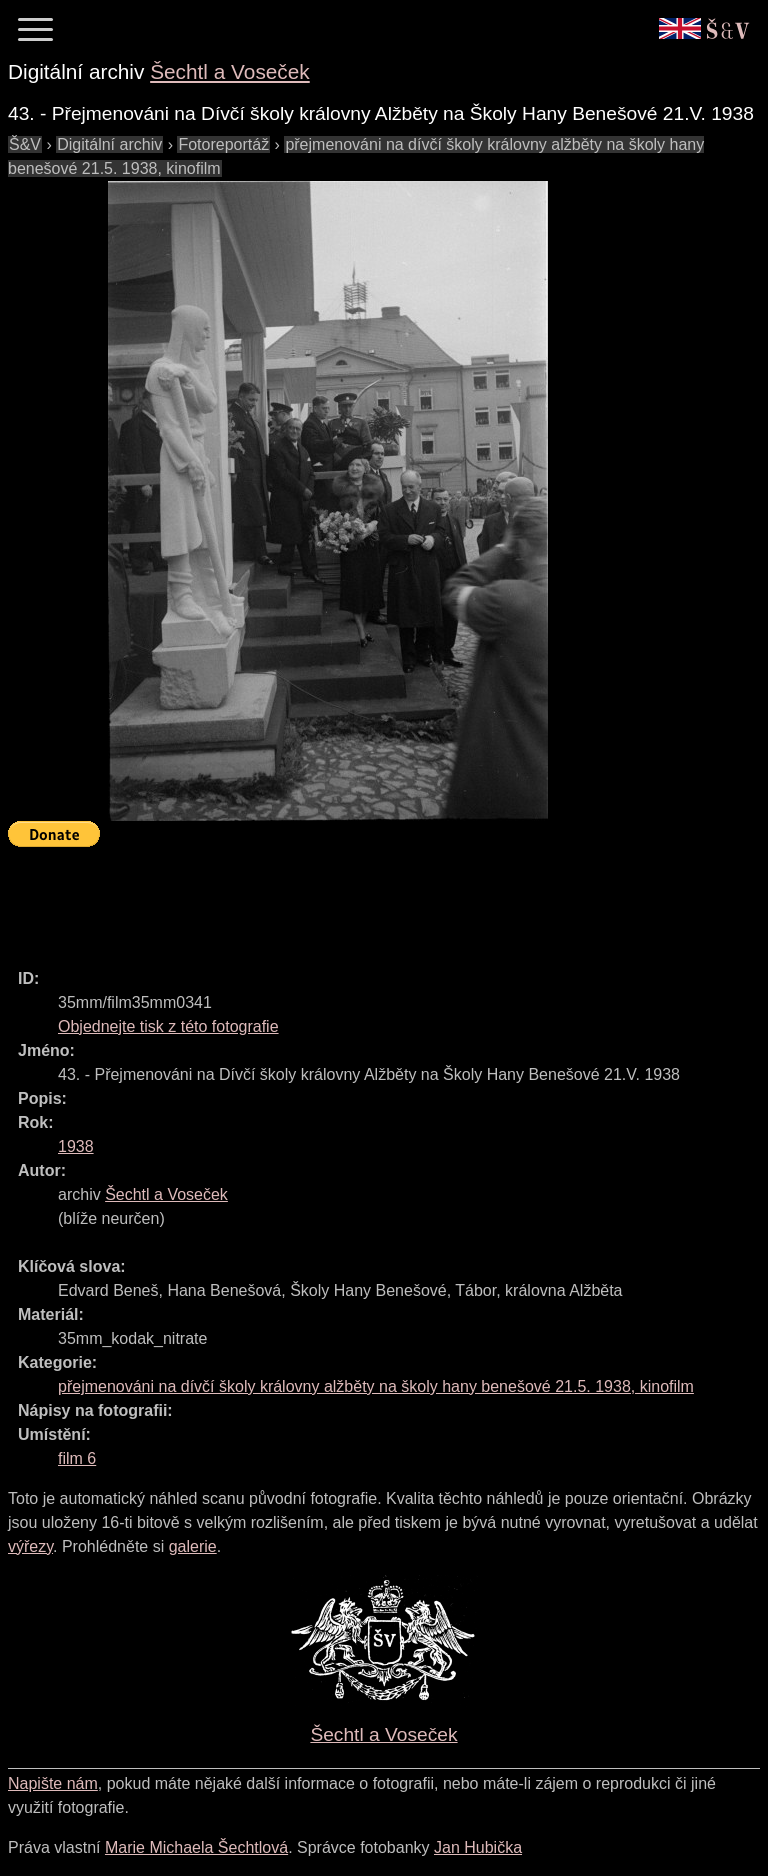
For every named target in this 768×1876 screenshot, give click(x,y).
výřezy (30, 1546)
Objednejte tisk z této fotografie (168, 1026)
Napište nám (53, 1783)
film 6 (77, 1458)
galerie (193, 1546)
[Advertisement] (372, 899)
